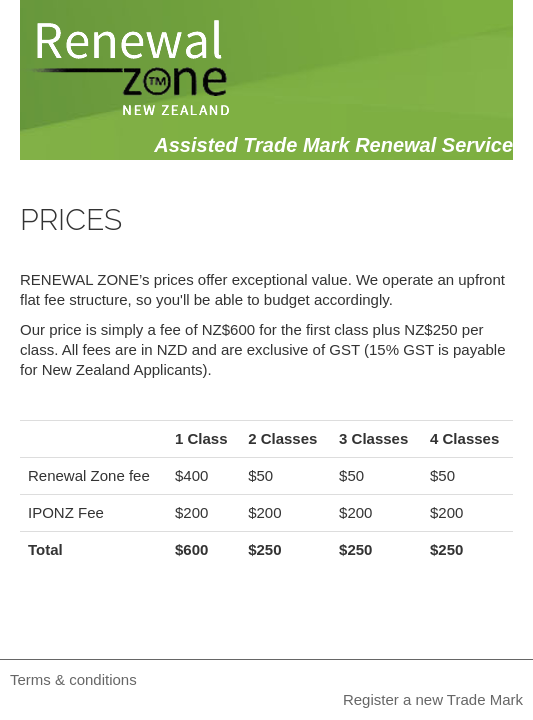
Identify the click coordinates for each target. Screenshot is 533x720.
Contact (472, 224)
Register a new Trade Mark (433, 699)
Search (166, 224)
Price (366, 224)
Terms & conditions (73, 679)
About (271, 224)
